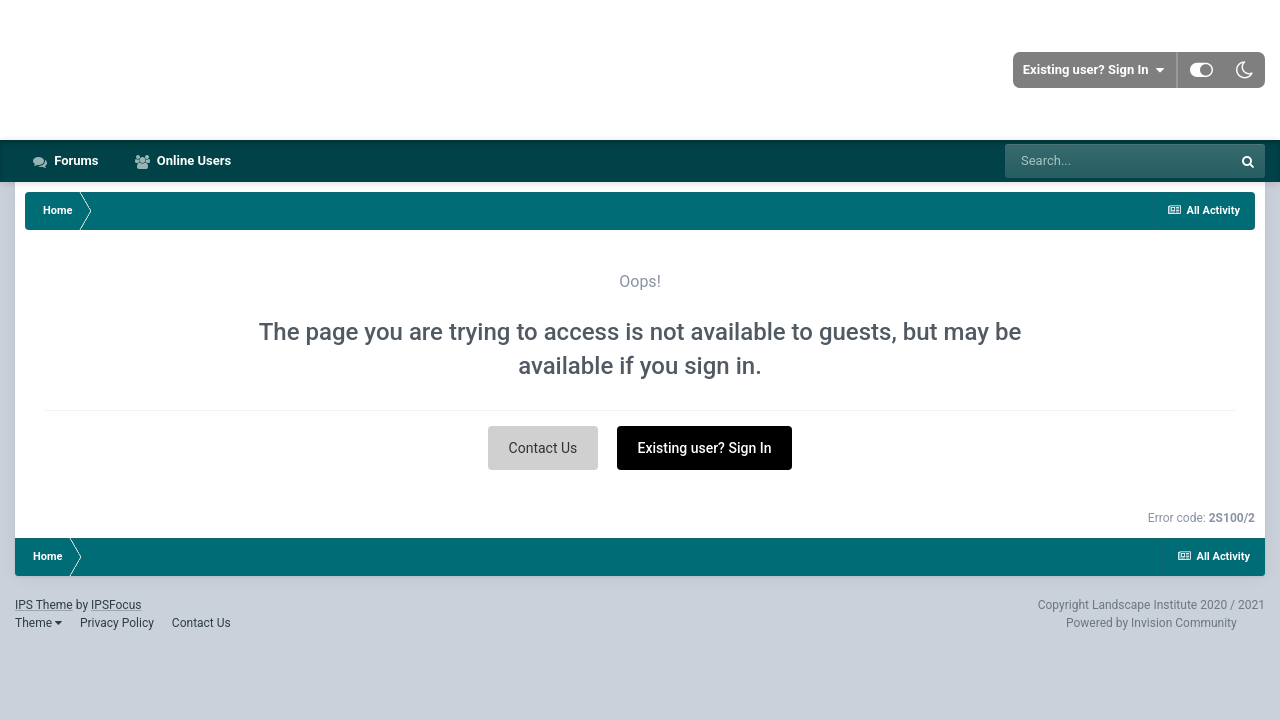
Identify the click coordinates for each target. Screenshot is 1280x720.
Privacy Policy (117, 623)
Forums (75, 160)
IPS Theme (44, 605)
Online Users (193, 160)
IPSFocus (116, 605)
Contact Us (543, 448)
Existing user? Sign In (1093, 70)
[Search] (1118, 161)
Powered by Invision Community (1151, 623)
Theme (38, 623)
